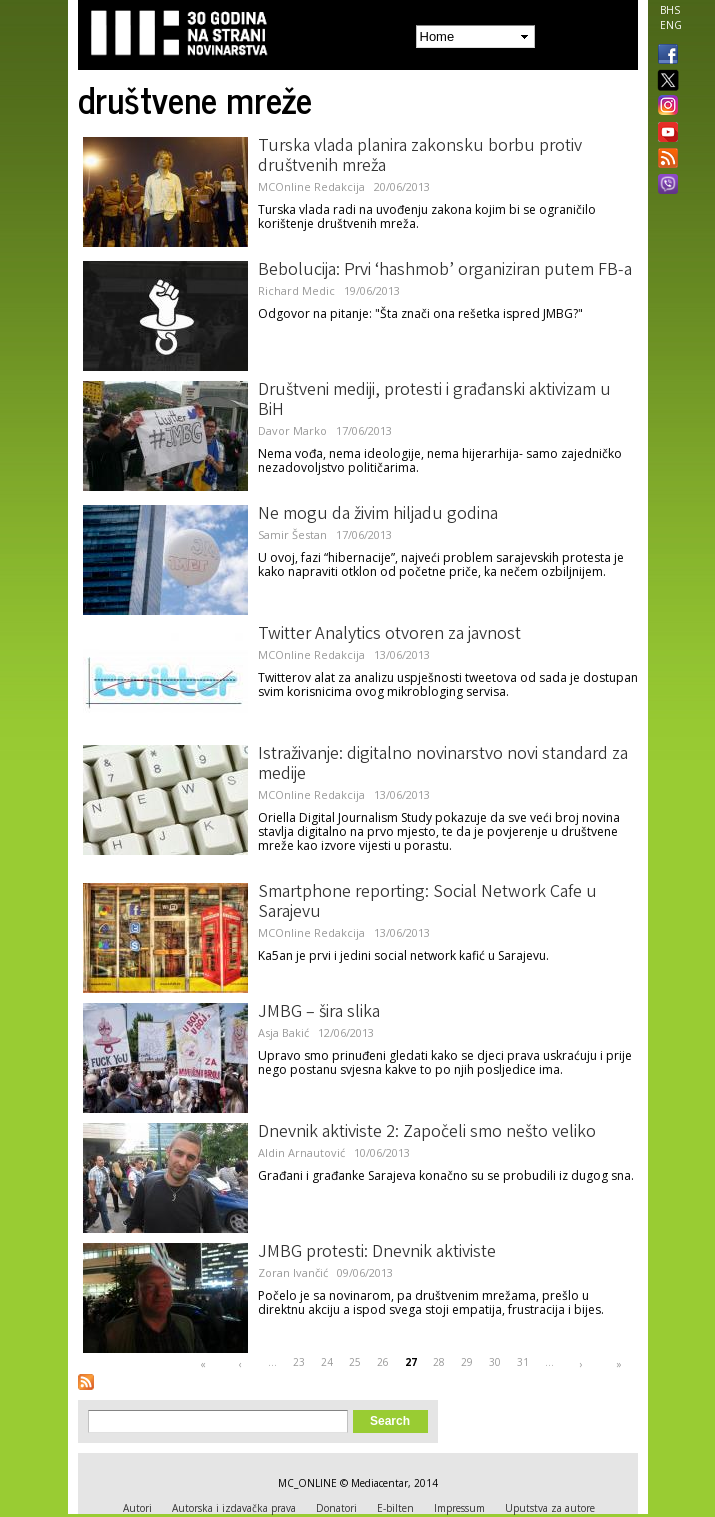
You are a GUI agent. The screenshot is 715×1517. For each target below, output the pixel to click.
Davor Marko (292, 430)
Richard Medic (296, 290)
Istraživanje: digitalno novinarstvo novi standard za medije (443, 765)
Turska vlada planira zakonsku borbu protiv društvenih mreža (420, 157)
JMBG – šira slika (319, 1013)
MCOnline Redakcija (311, 186)
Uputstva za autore (550, 1508)
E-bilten (395, 1508)
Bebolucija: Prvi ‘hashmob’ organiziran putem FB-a (445, 271)
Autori (137, 1508)
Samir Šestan (292, 534)
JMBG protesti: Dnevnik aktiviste (377, 1253)
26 (383, 1362)
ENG (671, 25)
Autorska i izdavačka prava (234, 1508)
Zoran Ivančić (293, 1272)
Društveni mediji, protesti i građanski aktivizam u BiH (434, 401)
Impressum (459, 1508)
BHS (670, 10)
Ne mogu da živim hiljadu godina (378, 515)
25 (355, 1362)
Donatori (336, 1508)
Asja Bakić (283, 1032)
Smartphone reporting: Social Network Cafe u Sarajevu (427, 903)
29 (467, 1362)
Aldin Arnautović (301, 1152)
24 (327, 1362)
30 (495, 1362)
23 (299, 1362)
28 (439, 1362)
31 (523, 1362)
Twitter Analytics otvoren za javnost (389, 635)
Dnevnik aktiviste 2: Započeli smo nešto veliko (427, 1133)
